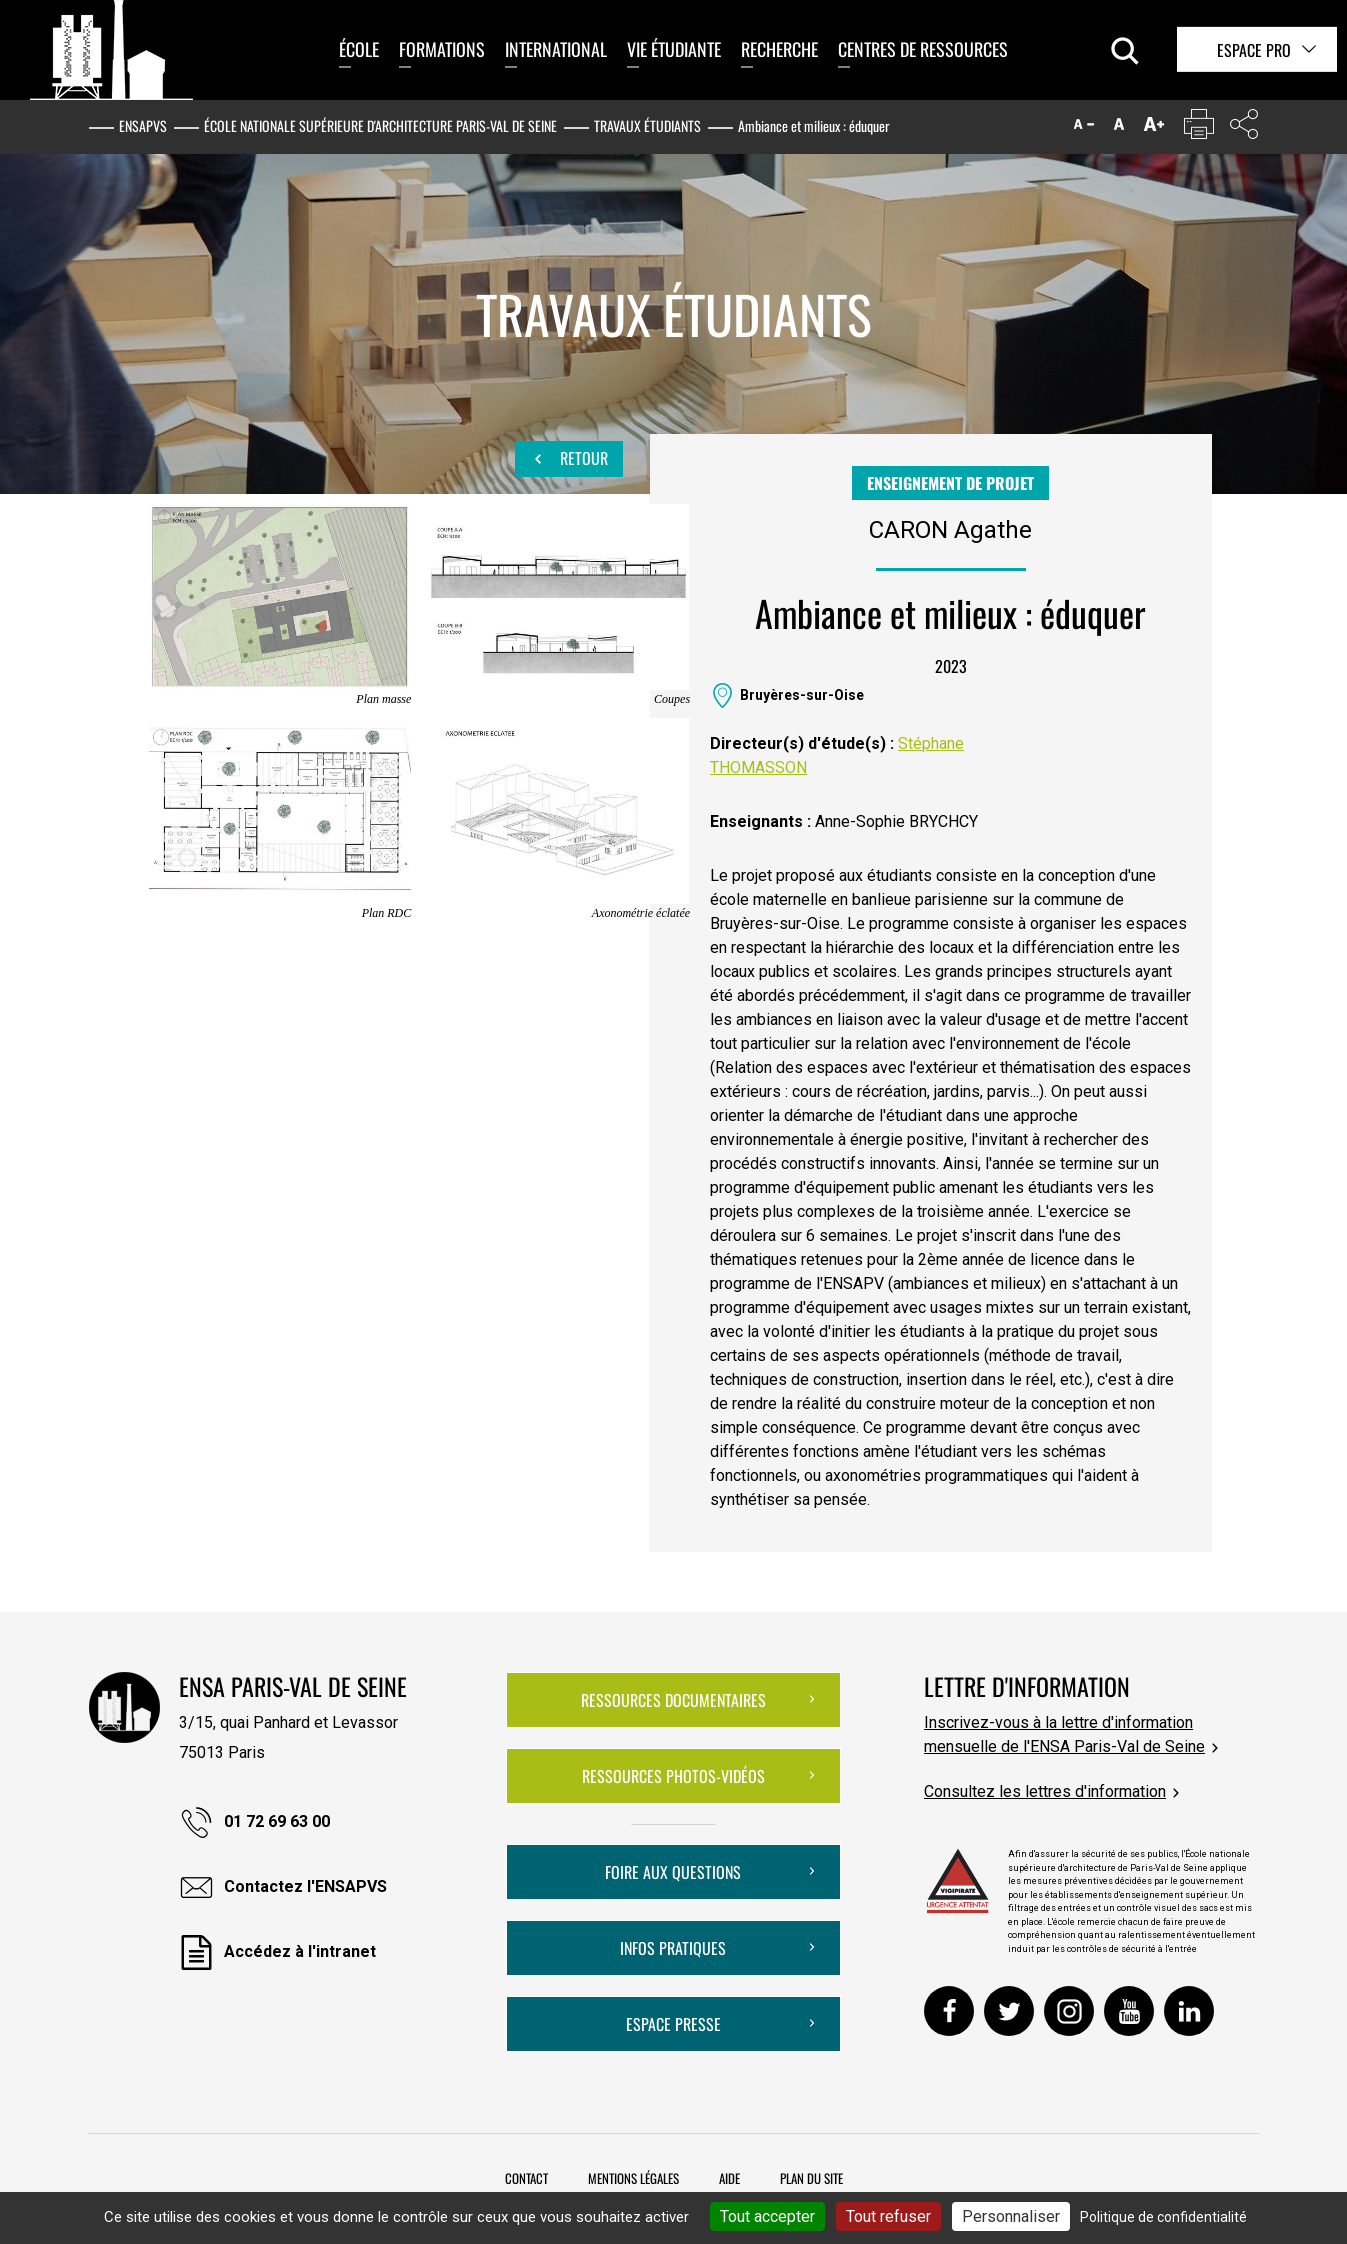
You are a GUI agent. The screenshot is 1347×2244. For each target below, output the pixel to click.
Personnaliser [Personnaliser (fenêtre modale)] (1011, 2216)
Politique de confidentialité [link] (1163, 2217)
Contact (526, 2178)
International (556, 49)
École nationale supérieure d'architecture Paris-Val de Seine (380, 125)
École (359, 49)
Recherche (779, 49)
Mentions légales (633, 2178)
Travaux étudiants (647, 125)
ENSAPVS (143, 125)
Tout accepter (767, 2216)
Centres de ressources (923, 49)
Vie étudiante (674, 49)
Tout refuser (888, 2216)
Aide (729, 2178)
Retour (569, 459)
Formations (442, 49)
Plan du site (811, 2178)
